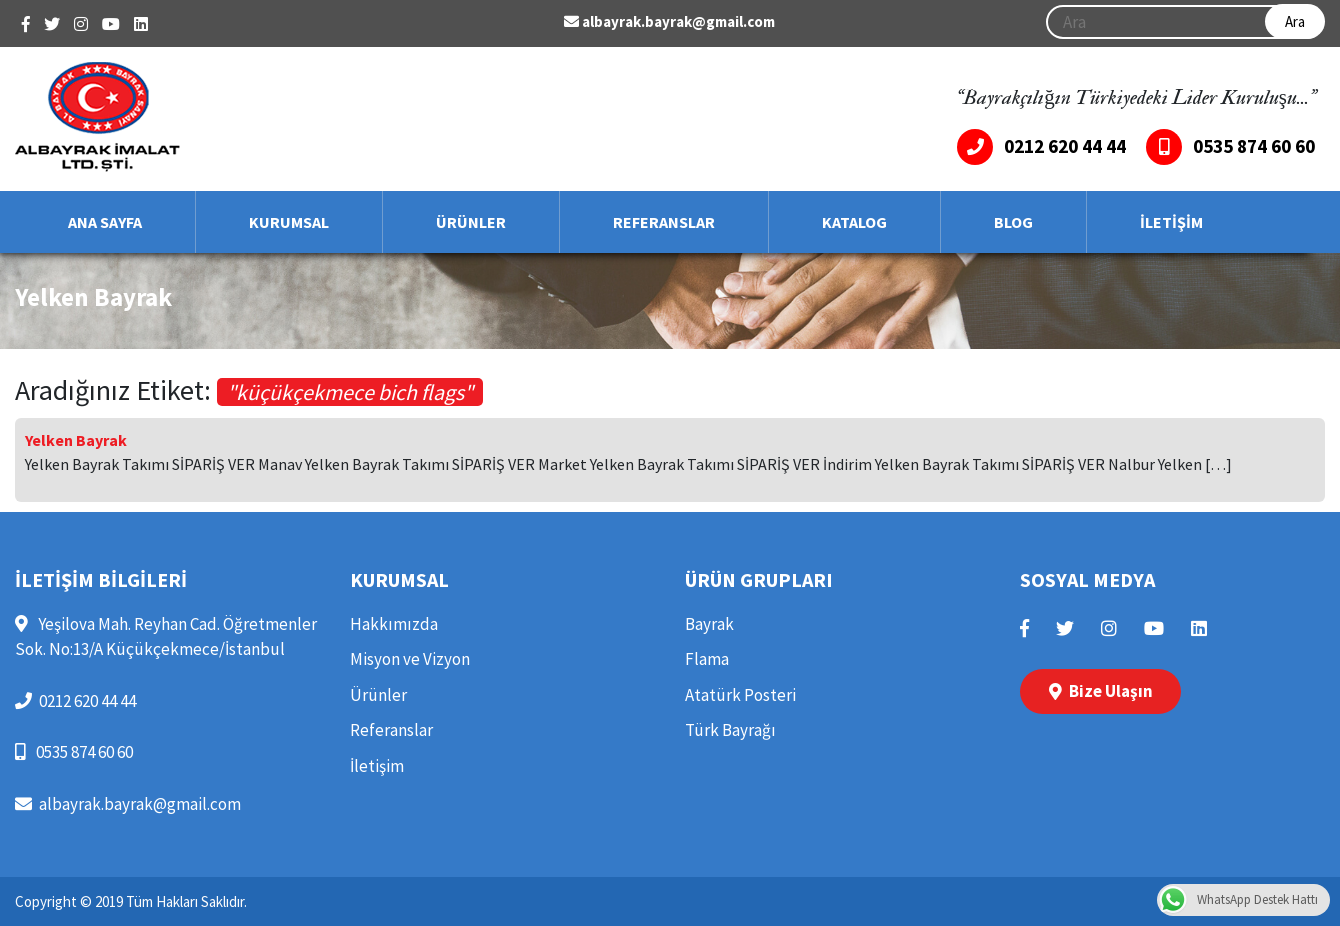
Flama (707, 659)
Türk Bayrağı (730, 730)
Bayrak (709, 624)
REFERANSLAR (664, 222)
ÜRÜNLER (471, 222)
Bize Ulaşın (1101, 691)
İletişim (377, 766)
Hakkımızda (394, 624)
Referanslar (391, 730)
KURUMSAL (289, 222)
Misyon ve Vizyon (410, 659)
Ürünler (378, 695)
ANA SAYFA (105, 222)
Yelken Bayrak (76, 440)
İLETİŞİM (1171, 222)
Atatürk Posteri (740, 695)
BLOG (1013, 222)
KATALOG (854, 222)
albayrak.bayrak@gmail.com (669, 21)
